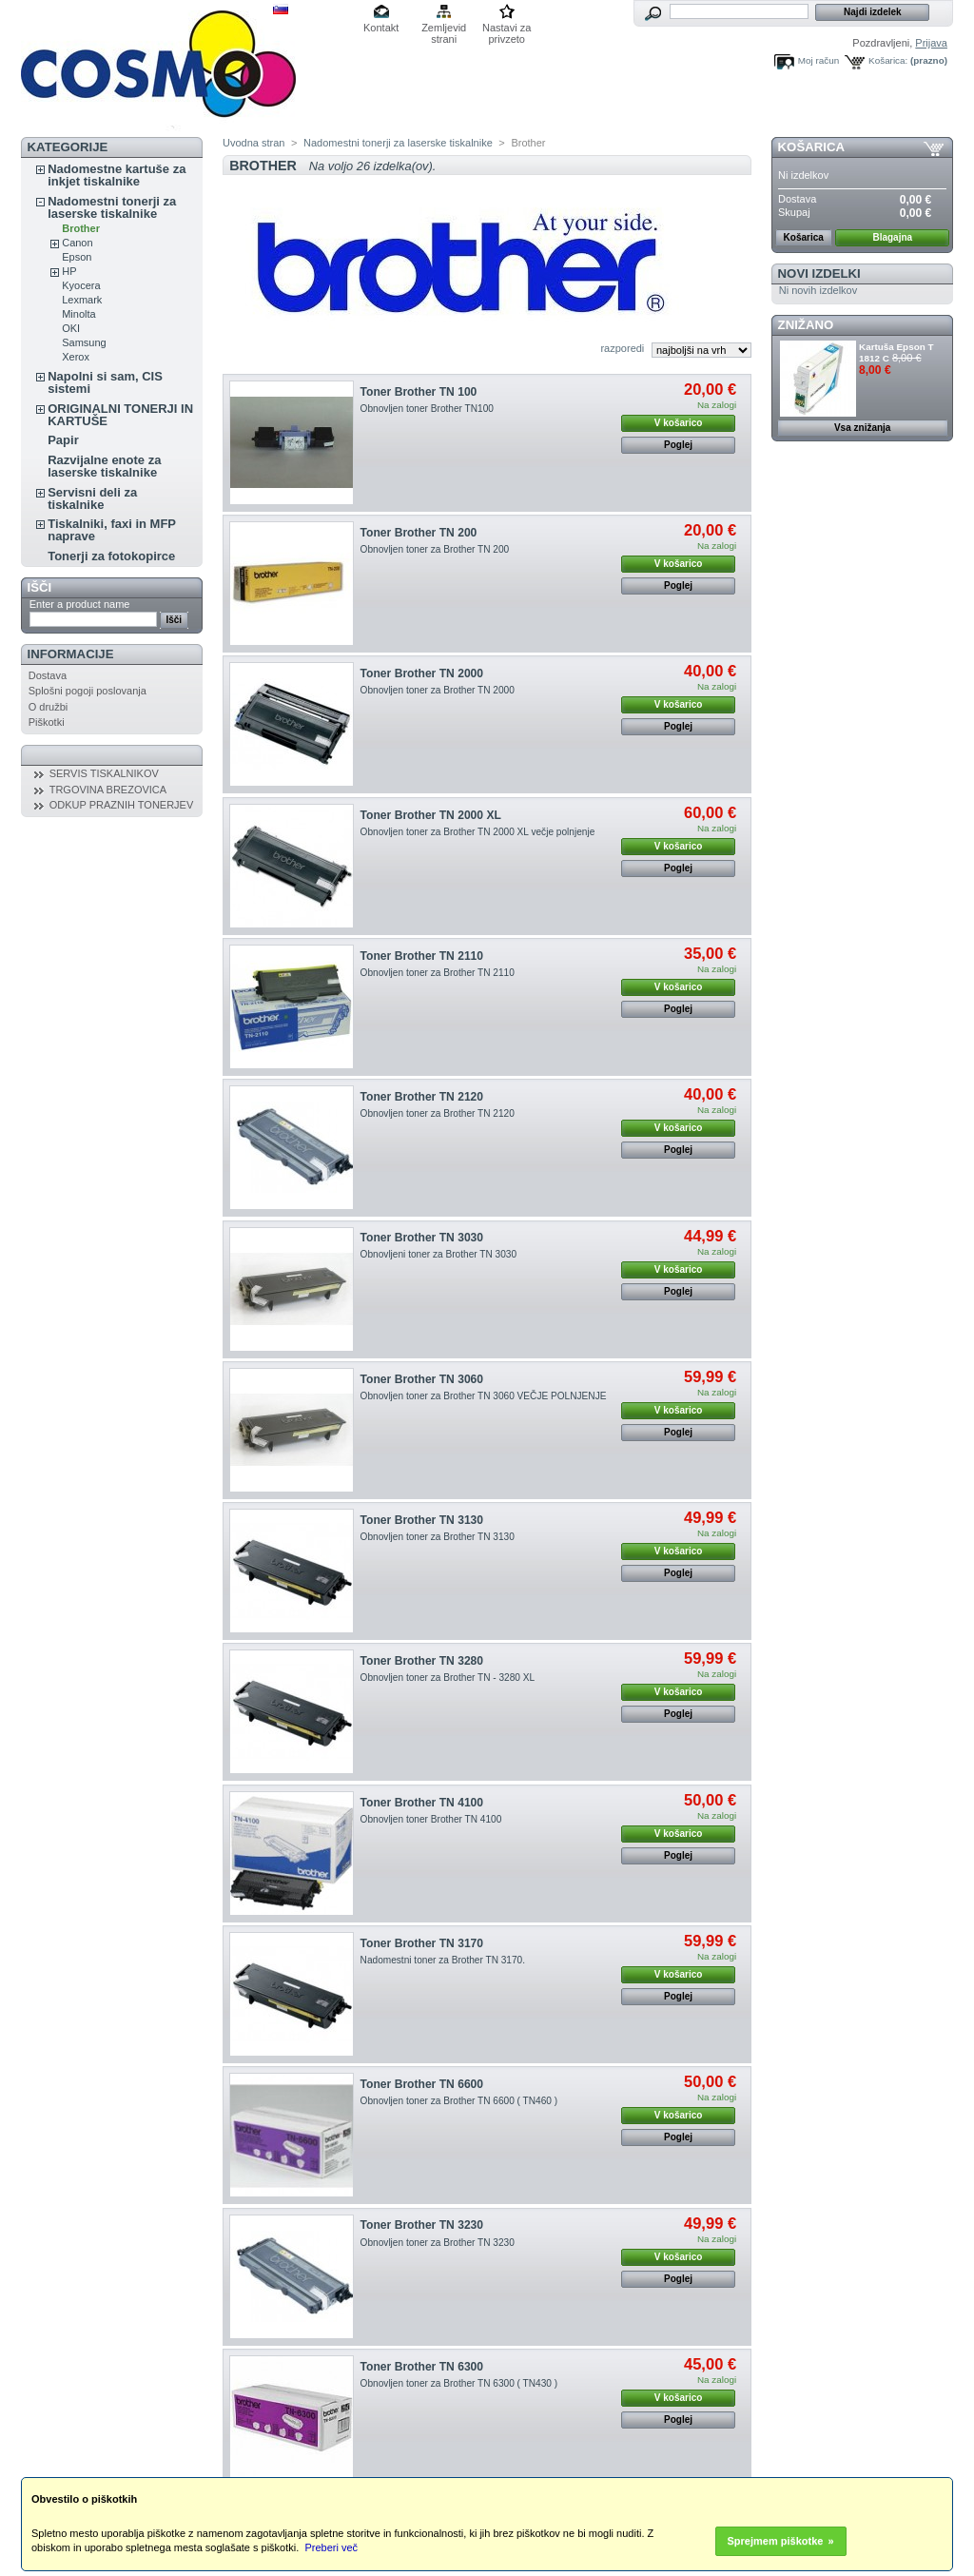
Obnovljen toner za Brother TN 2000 (437, 690)
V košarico (678, 423)
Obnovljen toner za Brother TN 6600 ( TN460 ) (459, 2101)
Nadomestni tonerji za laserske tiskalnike (112, 207)
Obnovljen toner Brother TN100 (427, 408)
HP (69, 271)
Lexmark (82, 299)
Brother (81, 228)
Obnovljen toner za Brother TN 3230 (437, 2242)
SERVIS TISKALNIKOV (104, 773)
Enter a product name (79, 604)
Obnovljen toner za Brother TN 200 (435, 549)
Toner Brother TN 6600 (421, 2084)
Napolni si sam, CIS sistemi (105, 382)
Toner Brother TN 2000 (421, 673)
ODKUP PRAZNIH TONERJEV (121, 804)
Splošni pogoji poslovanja (87, 690)
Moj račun (818, 60)
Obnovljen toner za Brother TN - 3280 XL (448, 1677)
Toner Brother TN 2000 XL (430, 815)
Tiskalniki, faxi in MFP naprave (112, 530)
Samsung (84, 342)
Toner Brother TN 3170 (421, 1943)
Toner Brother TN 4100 (421, 1802)
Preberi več (331, 2547)
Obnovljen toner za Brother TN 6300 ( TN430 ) (459, 2383)
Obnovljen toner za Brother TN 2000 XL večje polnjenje (477, 832)
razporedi (622, 348)
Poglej (678, 444)
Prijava (931, 43)
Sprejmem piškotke (776, 2541)
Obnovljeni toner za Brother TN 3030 (438, 1254)
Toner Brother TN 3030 (421, 1237)
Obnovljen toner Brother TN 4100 (431, 1819)
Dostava (48, 675)
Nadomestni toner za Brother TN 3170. (442, 1960)
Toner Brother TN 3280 (421, 1661)
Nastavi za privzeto (506, 29)
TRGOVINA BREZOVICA (107, 789)
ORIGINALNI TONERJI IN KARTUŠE (120, 414)
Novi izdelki (819, 273)
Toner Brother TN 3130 (421, 1520)
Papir (63, 440)
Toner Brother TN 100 (418, 392)
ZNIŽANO (806, 325)
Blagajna (892, 237)
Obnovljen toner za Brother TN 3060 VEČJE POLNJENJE (483, 1396)
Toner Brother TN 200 (418, 532)
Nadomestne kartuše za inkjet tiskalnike (116, 175)
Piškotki (47, 722)
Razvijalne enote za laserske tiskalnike (104, 466)
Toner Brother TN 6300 (421, 2366)
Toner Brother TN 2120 (421, 1096)
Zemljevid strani (443, 29)
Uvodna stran (253, 142)
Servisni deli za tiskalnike (92, 498)
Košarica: (887, 60)
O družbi (48, 706)
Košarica (811, 147)
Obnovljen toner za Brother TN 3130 (437, 1537)
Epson (76, 257)
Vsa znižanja (862, 427)
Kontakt (381, 27)
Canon (77, 242)
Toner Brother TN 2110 (421, 956)
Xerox (75, 356)
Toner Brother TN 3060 (421, 1379)
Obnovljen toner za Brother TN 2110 (437, 972)
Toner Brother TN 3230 (421, 2225)
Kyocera (81, 285)
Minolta (78, 314)
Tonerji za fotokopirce (111, 556)
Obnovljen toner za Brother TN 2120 (437, 1113)
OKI (71, 328)
